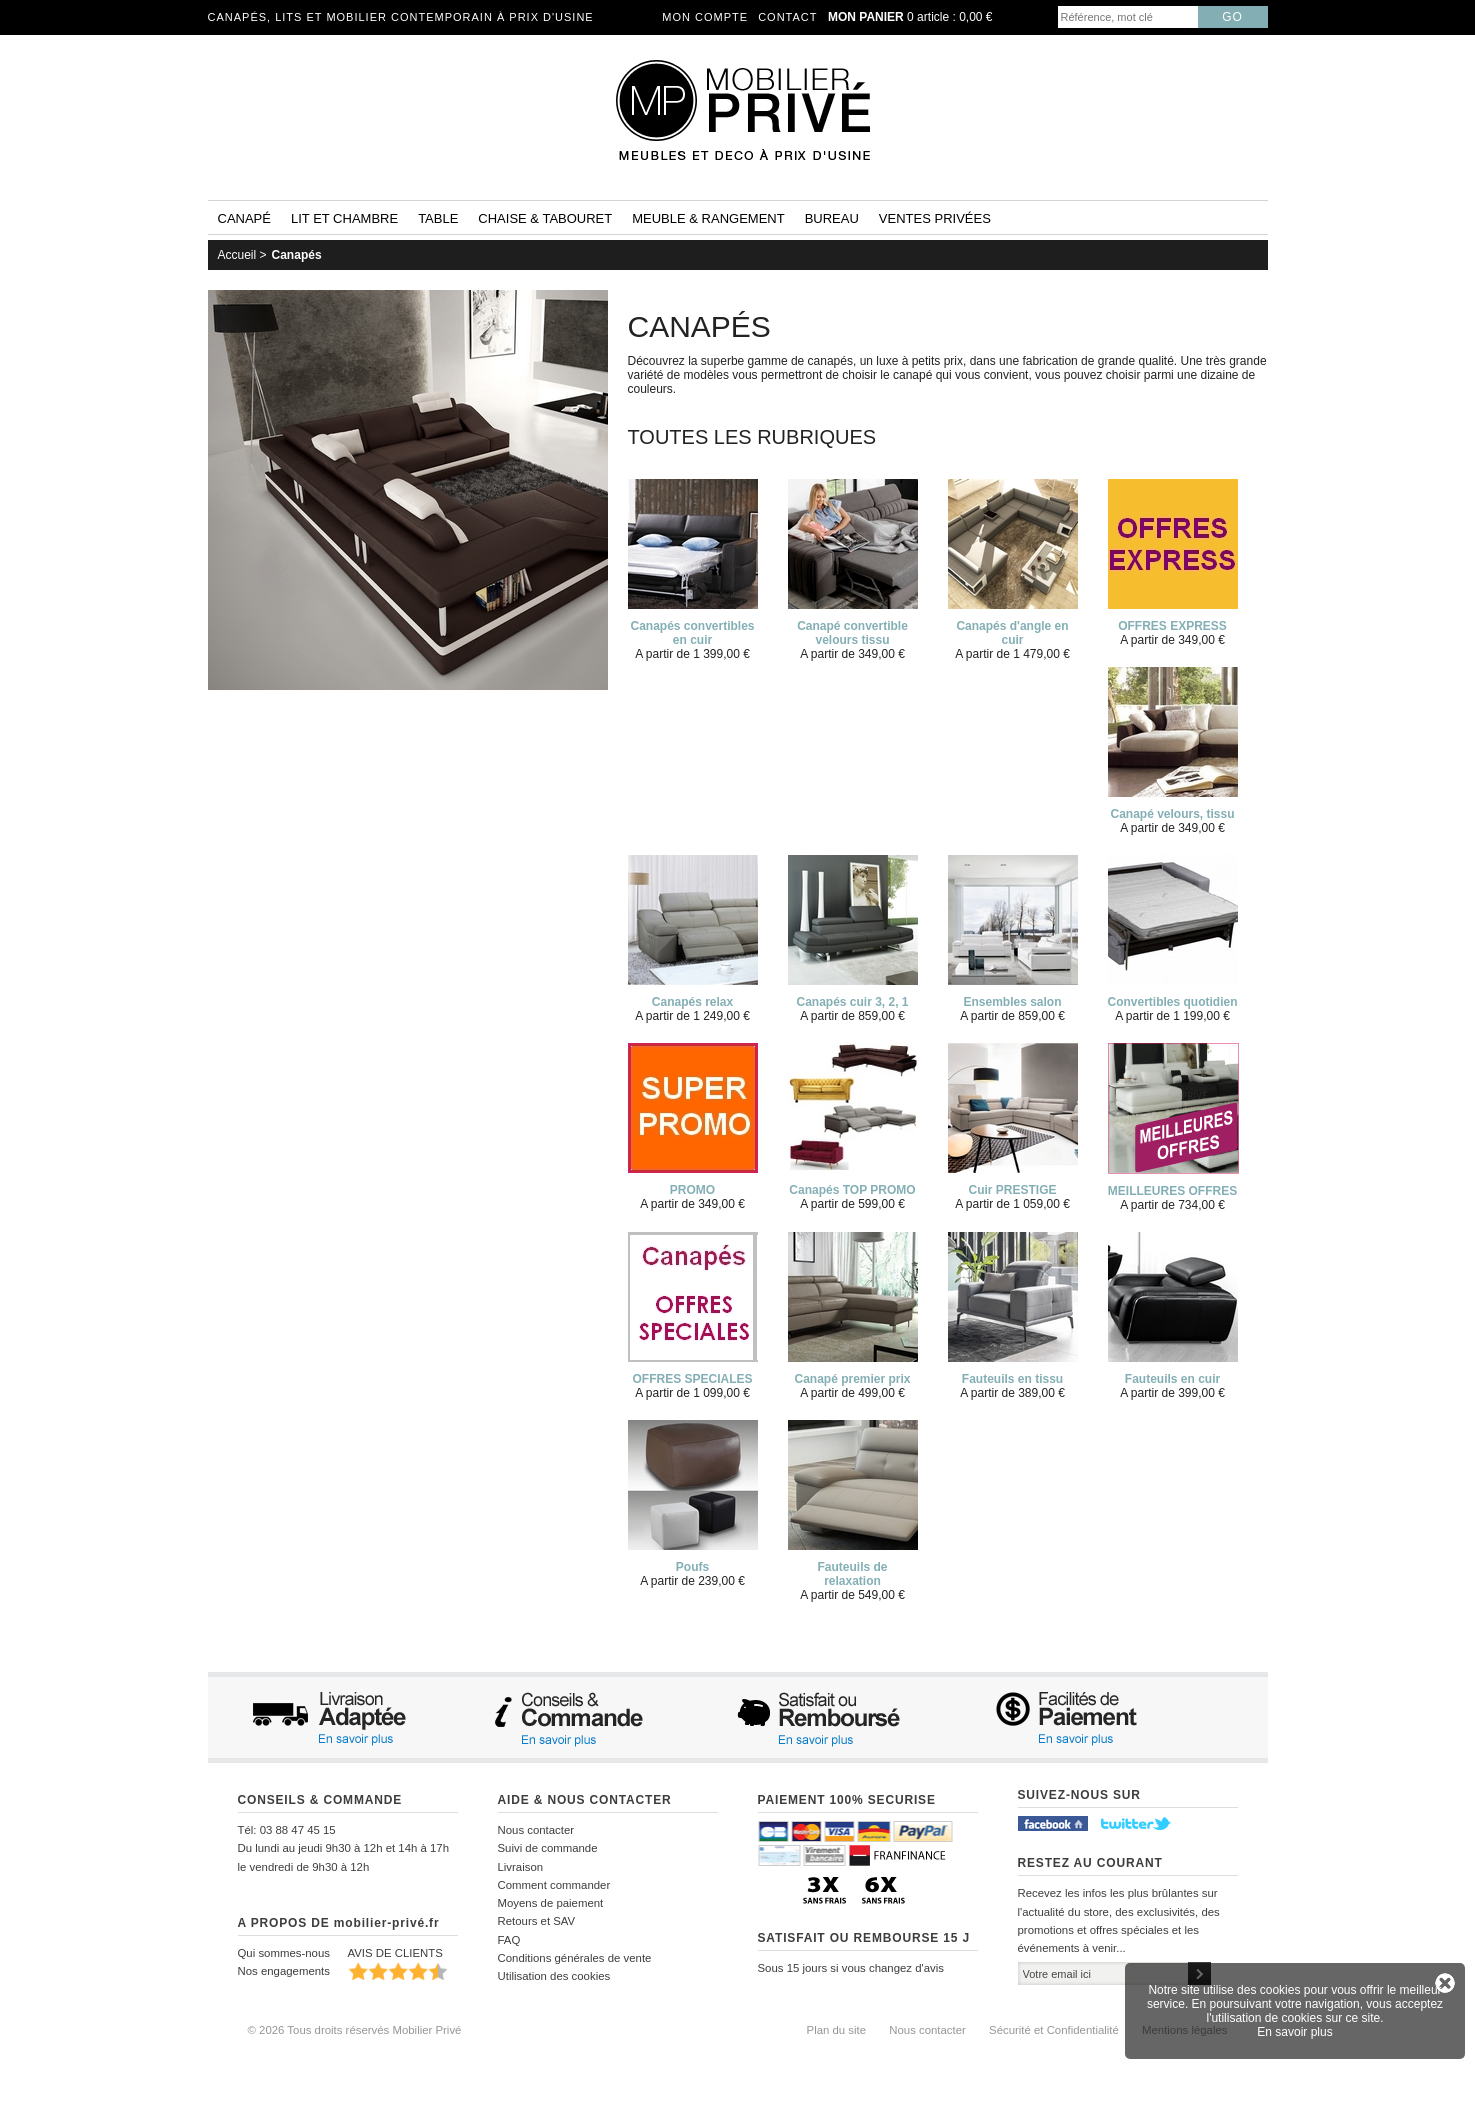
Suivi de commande (548, 1848)
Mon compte (705, 17)
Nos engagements (284, 1971)
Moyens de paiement (551, 1903)
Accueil (237, 255)
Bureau (832, 218)
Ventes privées (935, 218)
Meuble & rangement (708, 218)
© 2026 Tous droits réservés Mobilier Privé (355, 2030)
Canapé (244, 218)
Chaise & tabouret (545, 218)
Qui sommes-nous (284, 1953)
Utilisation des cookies (554, 1976)
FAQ (509, 1940)
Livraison (521, 1867)
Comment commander (554, 1885)
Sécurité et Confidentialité (1054, 2030)
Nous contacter (536, 1830)
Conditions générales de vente (575, 1958)
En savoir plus (1294, 2032)
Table (438, 218)
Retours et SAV (537, 1921)
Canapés (297, 255)
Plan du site (837, 2030)
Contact (787, 17)
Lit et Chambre (344, 218)
